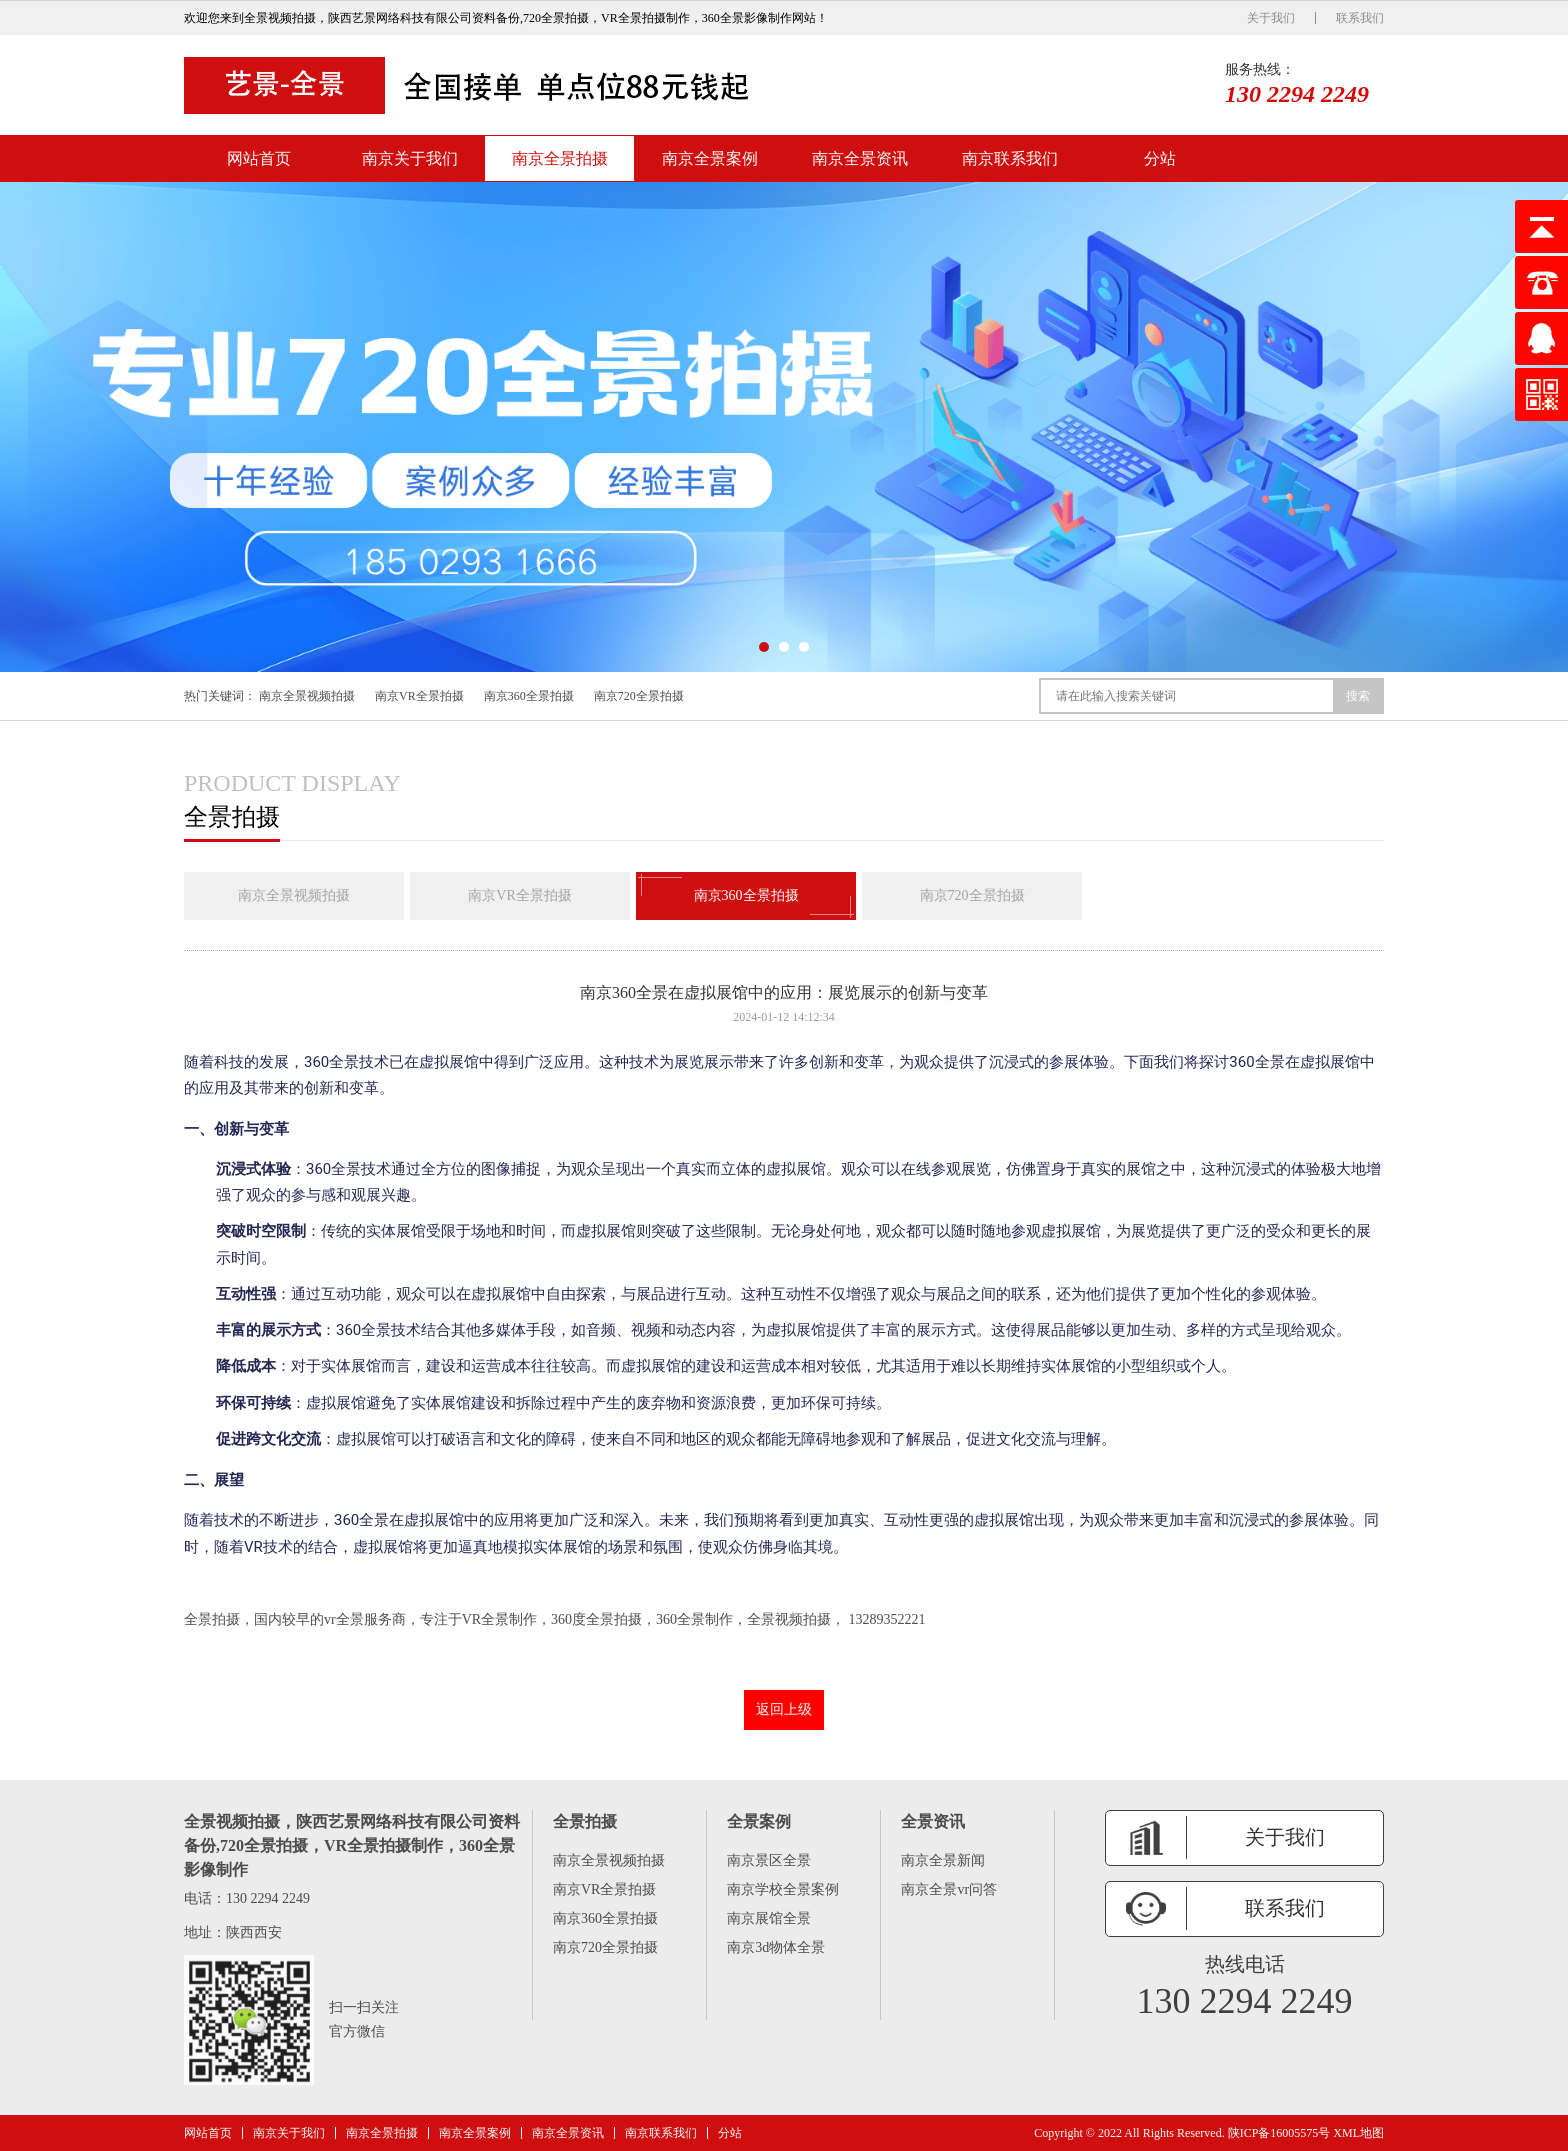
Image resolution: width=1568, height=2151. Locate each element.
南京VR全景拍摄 (419, 696)
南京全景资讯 (860, 158)
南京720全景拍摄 (639, 696)
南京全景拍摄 (560, 158)
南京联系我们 (1010, 158)
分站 (1160, 158)
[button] (764, 647)
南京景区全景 (769, 1860)
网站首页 (259, 158)
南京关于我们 (410, 158)
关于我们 (1271, 18)
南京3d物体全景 (776, 1947)
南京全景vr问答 (949, 1889)
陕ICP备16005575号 (1279, 2133)
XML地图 (1358, 2133)
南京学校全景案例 (783, 1889)
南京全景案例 (710, 158)
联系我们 (1360, 18)
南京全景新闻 (943, 1860)
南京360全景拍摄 (529, 696)
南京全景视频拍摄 (307, 696)
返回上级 (784, 1709)
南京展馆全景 (769, 1918)
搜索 (1358, 696)
